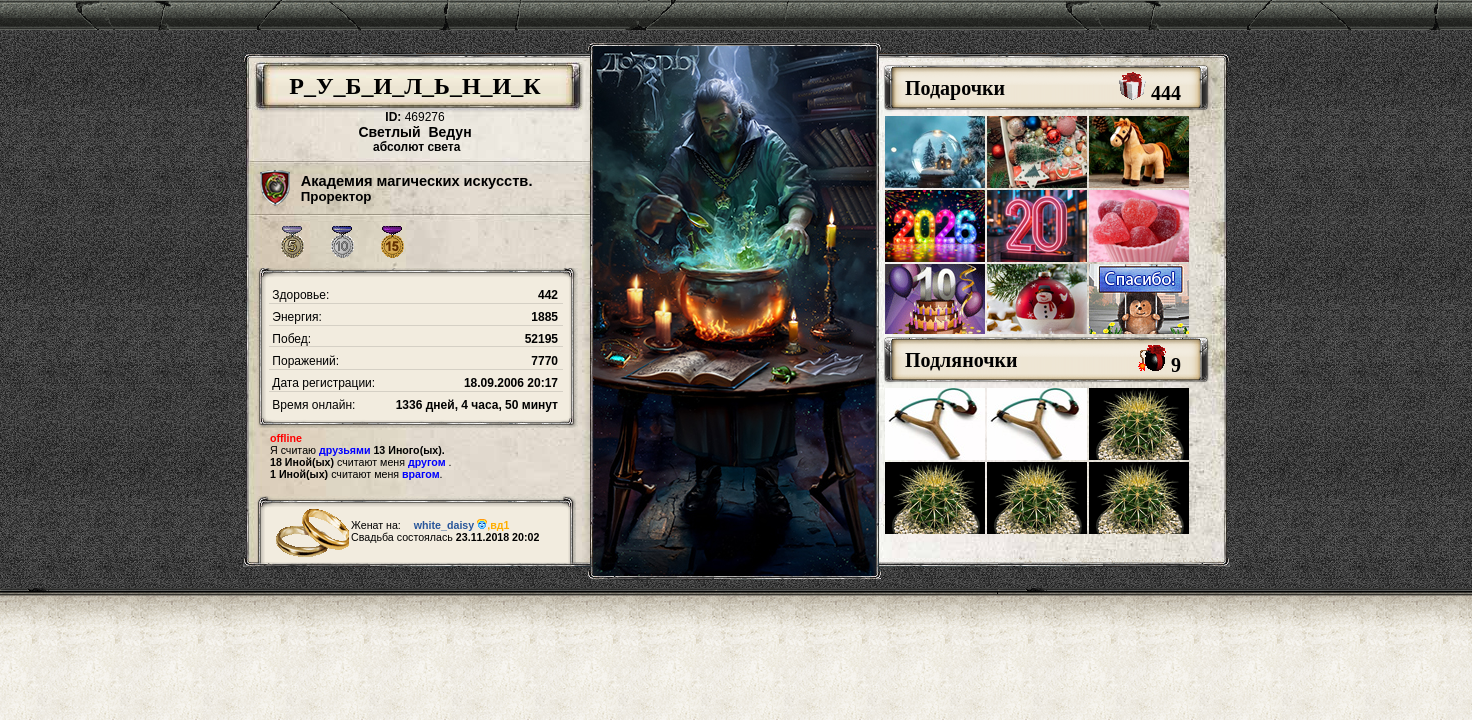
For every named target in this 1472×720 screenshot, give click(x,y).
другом (427, 462)
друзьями (344, 450)
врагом (421, 474)
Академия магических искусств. (417, 181)
